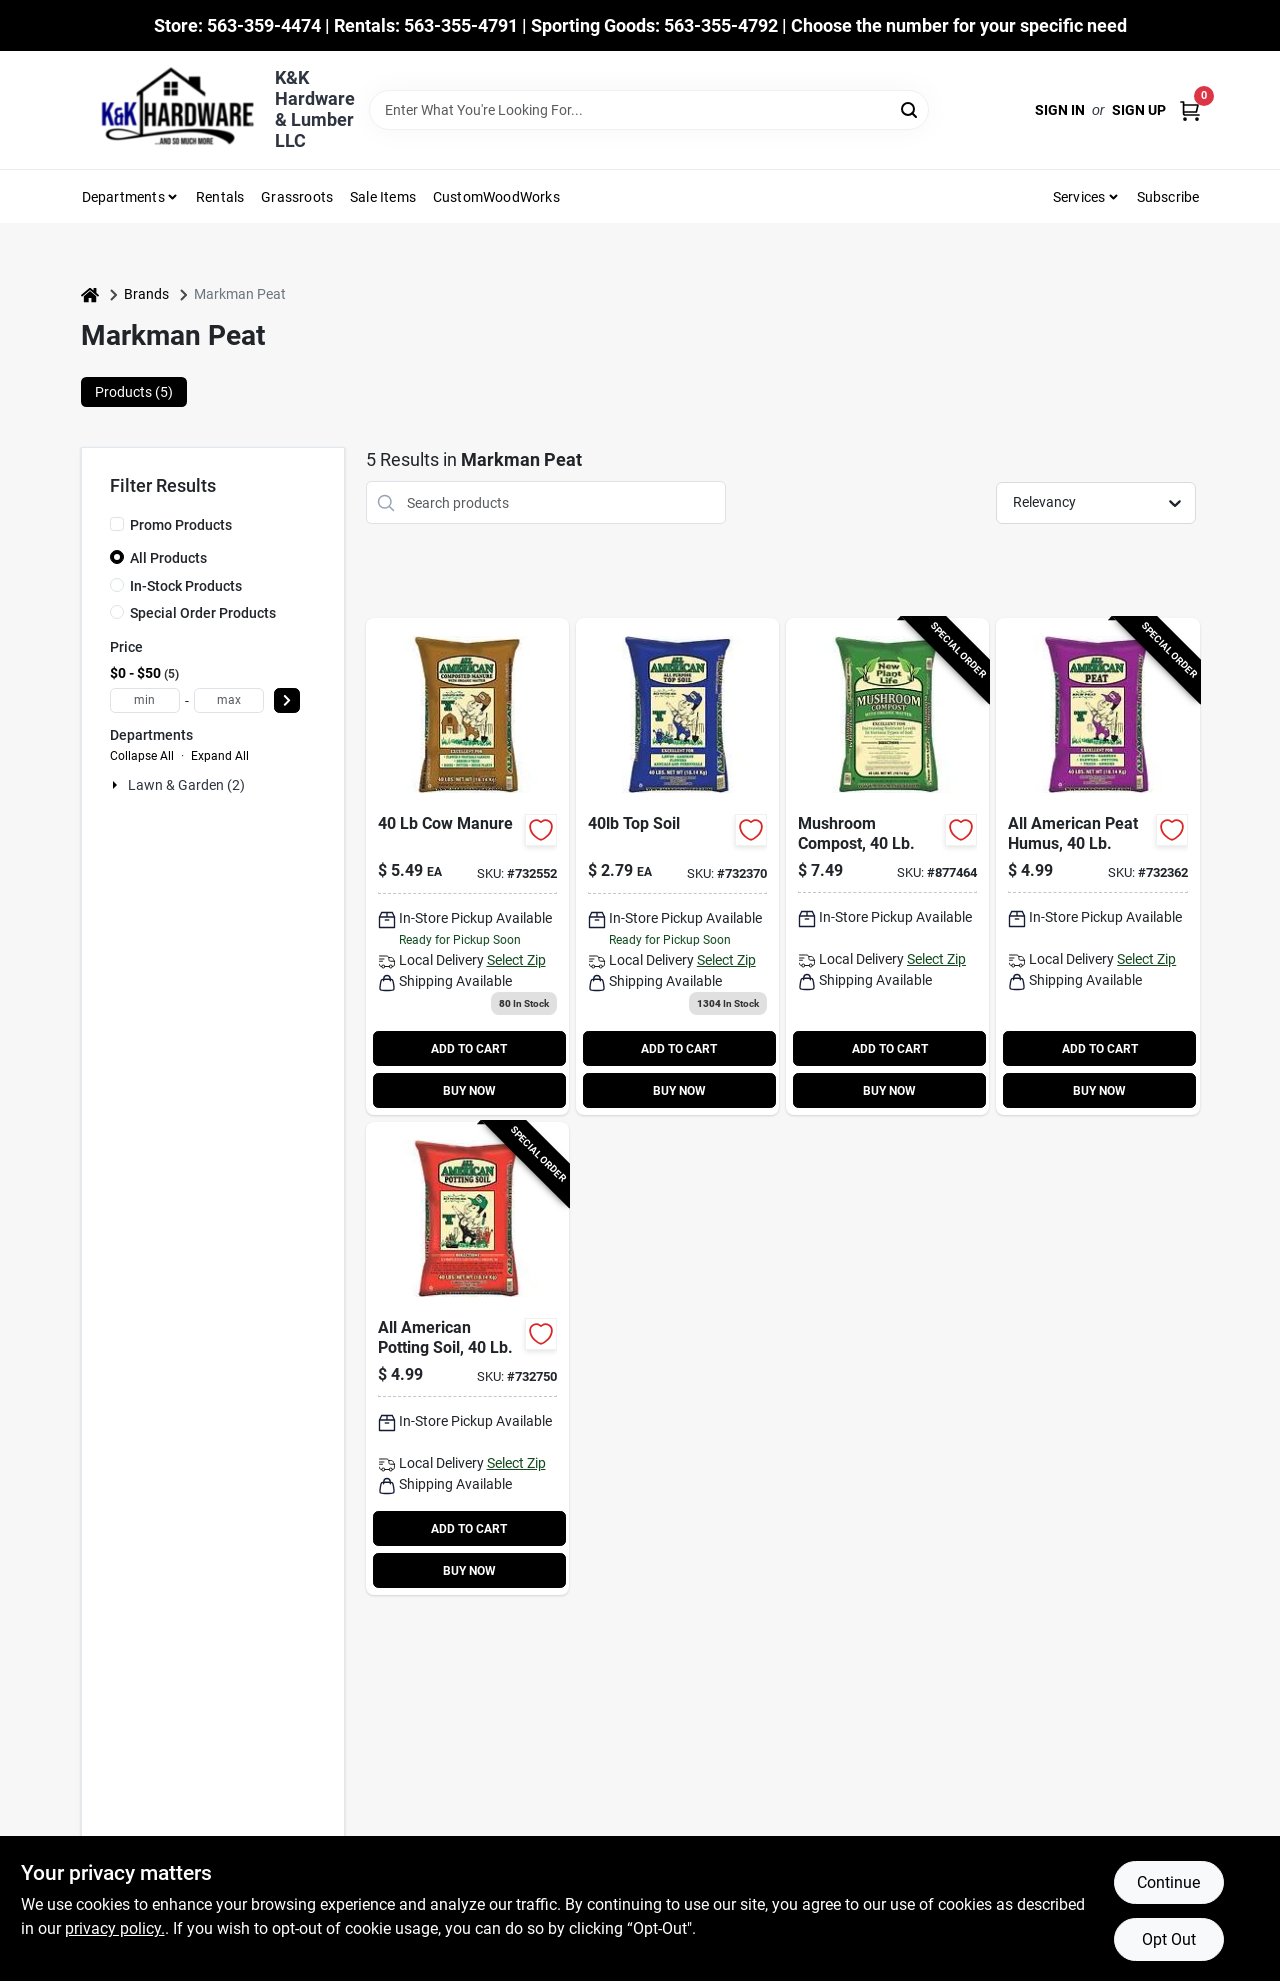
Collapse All (142, 756)
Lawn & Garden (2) (186, 785)
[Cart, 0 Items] (1190, 110)
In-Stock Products (186, 586)
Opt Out (1169, 1939)
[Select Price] (287, 700)
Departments (123, 197)
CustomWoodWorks (496, 197)
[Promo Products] (117, 524)
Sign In (1060, 110)
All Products (168, 558)
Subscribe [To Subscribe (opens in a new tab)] (1168, 197)
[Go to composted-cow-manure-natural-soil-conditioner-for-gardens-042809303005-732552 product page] (467, 866)
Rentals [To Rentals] (220, 197)
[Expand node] (117, 785)
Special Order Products (203, 613)
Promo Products (181, 525)
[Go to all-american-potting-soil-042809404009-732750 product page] (467, 1358)
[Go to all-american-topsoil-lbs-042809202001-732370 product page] (677, 866)
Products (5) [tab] (134, 392)
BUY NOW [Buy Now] (469, 1091)
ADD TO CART (469, 1049)
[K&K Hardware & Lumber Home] (171, 110)
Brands (146, 294)
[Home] (90, 294)
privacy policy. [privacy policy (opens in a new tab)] (115, 1928)
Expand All (220, 756)
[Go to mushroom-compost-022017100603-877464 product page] (887, 866)
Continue (1168, 1882)
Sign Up (1139, 110)
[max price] (229, 700)
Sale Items (383, 197)
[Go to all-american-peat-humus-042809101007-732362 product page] (1097, 866)
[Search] (910, 108)
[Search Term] (649, 110)
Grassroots (297, 197)
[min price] (145, 700)
